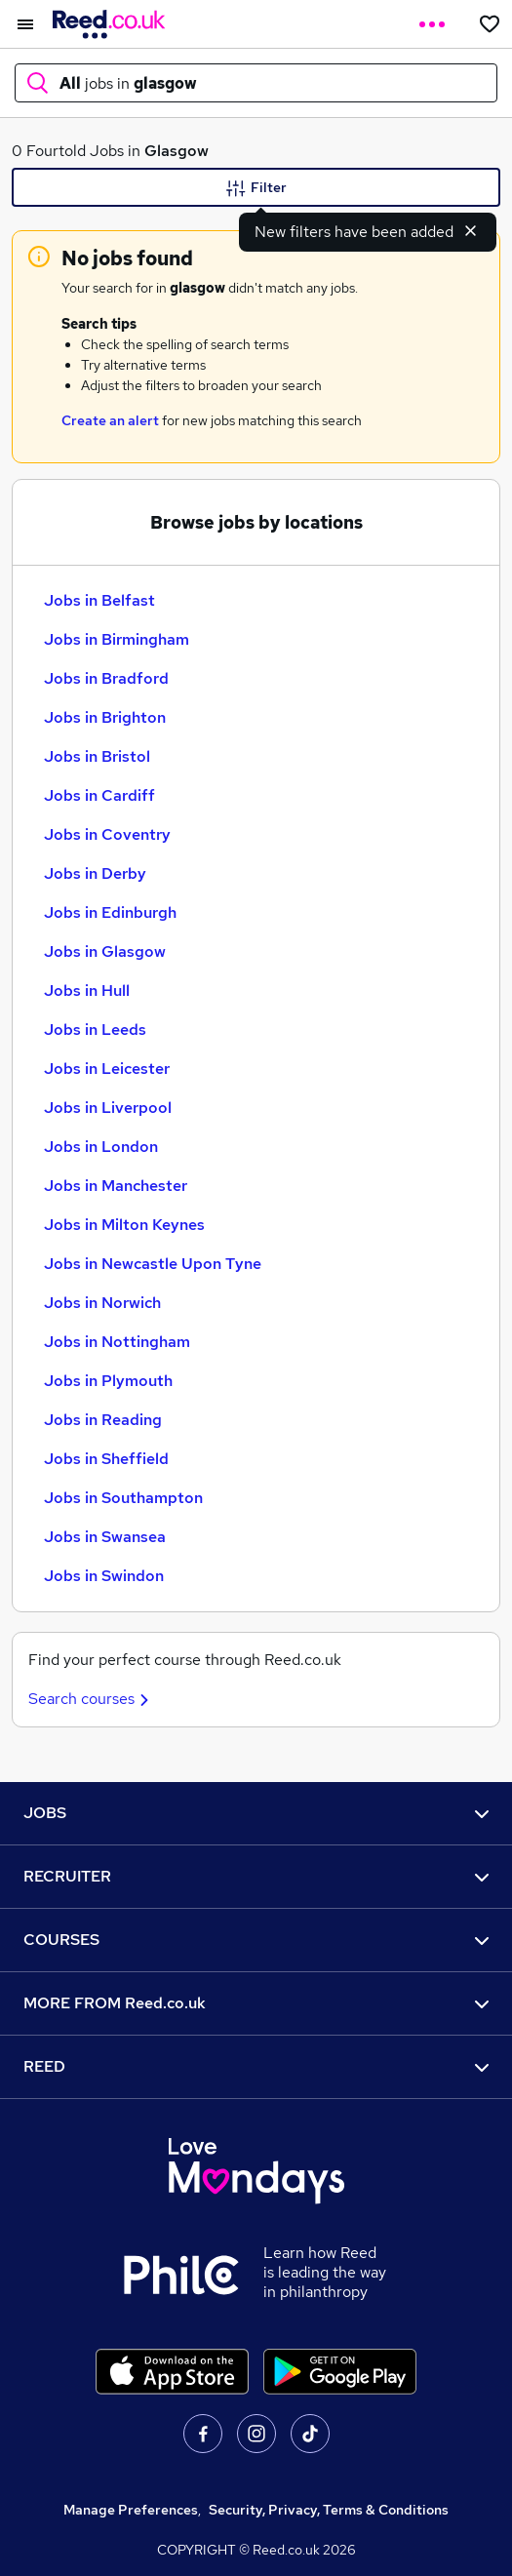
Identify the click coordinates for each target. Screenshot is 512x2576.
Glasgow (176, 150)
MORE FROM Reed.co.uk (256, 2003)
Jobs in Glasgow (105, 951)
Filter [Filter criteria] (256, 188)
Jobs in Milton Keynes (124, 1224)
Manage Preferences (130, 2509)
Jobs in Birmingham (116, 639)
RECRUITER (256, 1876)
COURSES (256, 1939)
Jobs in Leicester (107, 1068)
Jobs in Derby (95, 873)
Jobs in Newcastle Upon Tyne (152, 1263)
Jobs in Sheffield (106, 1458)
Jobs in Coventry (107, 834)
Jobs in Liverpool (108, 1107)
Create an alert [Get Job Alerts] (110, 420)
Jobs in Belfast (99, 600)
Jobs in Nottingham (117, 1341)
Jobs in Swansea (105, 1536)
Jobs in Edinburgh (110, 912)
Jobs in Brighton (105, 717)
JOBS (256, 1813)
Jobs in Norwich (102, 1302)
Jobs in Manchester (115, 1185)
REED (256, 2066)
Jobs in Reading (103, 1419)
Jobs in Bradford (106, 678)
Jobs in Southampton (123, 1497)
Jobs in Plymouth (108, 1380)
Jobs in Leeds (95, 1029)
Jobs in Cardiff (99, 795)
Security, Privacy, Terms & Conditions (329, 2509)
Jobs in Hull (87, 990)
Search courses (91, 1698)
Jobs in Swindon (104, 1575)
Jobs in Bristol (97, 756)
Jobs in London (101, 1146)
